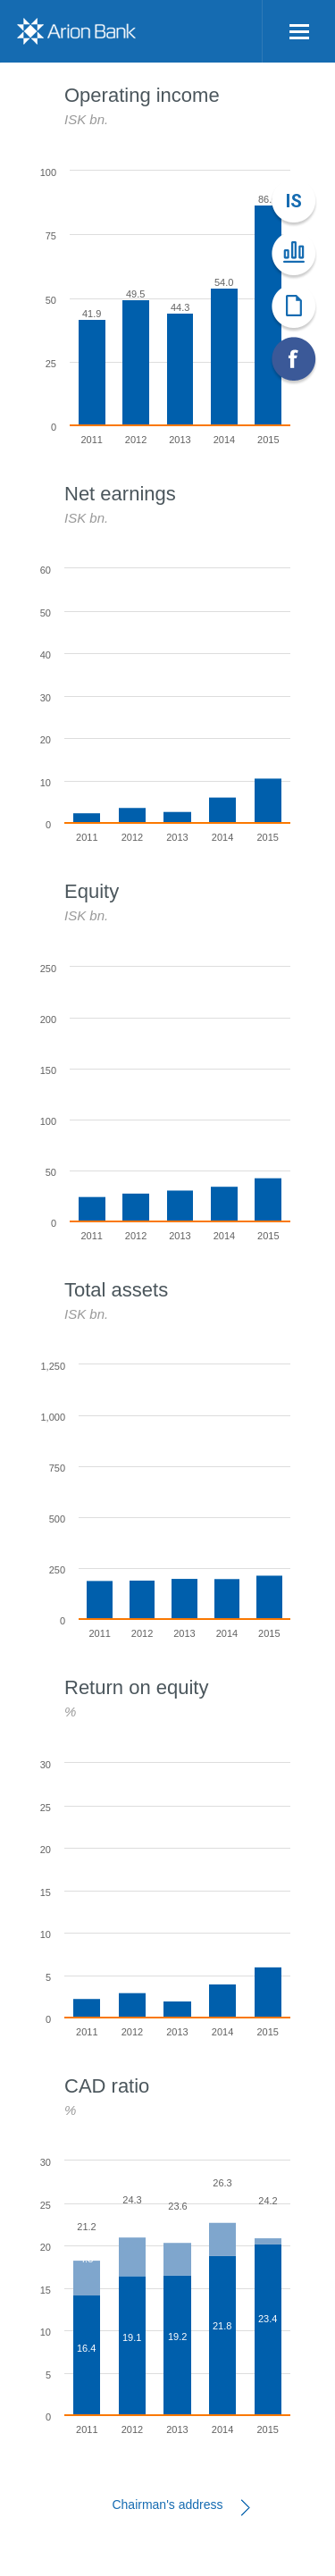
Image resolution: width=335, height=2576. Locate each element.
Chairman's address (167, 2504)
